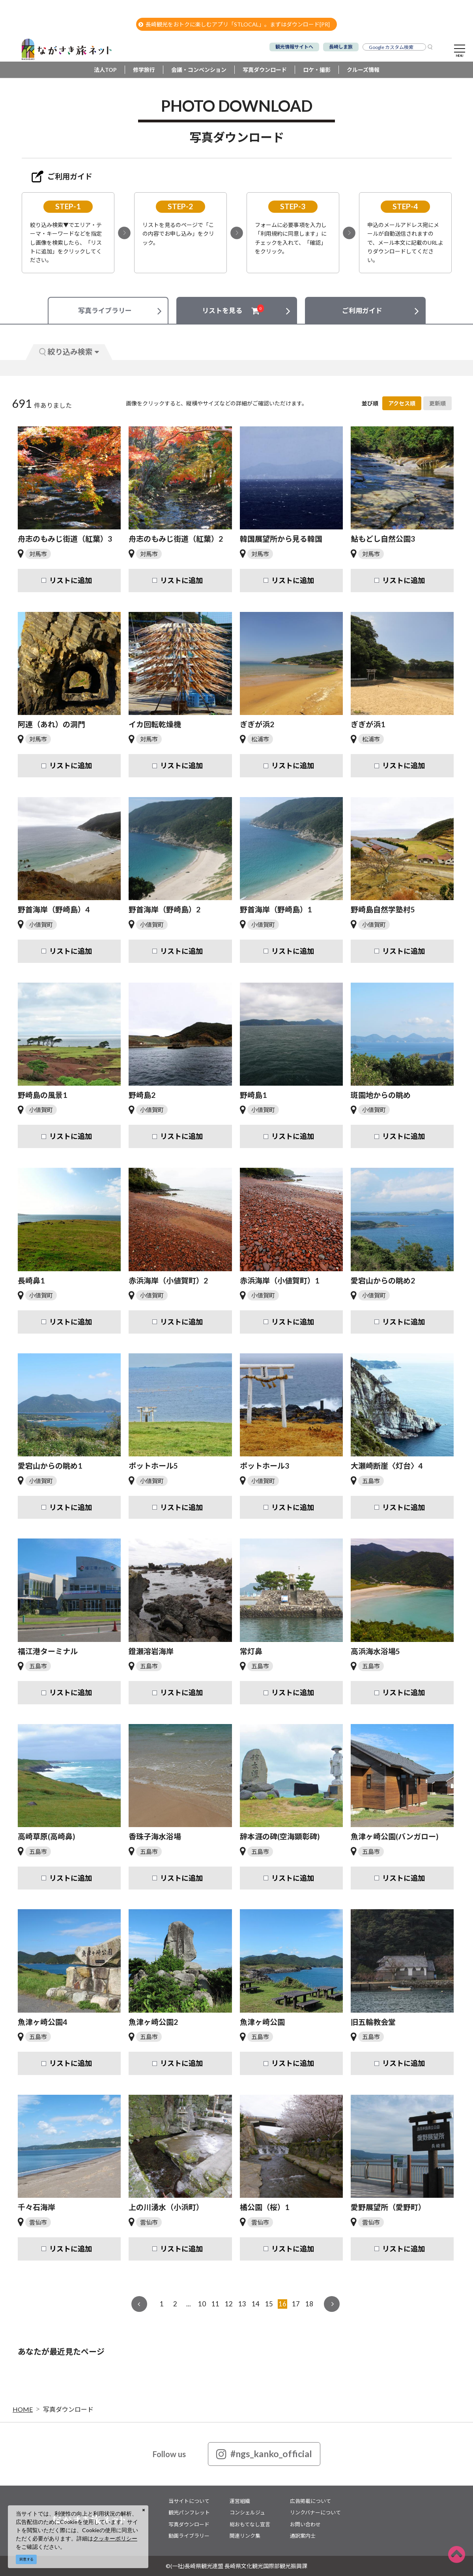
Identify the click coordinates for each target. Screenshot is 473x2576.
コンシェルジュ (247, 2512)
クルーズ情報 (363, 69)
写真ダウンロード (265, 69)
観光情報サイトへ (294, 47)
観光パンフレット (189, 2512)
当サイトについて (188, 2501)
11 (215, 2304)
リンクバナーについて (315, 2512)
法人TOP (105, 69)
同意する (26, 2559)
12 (229, 2304)
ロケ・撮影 (317, 69)
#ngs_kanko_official (264, 2454)
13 (242, 2304)
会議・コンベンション (198, 69)
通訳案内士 (303, 2536)
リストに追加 (70, 580)
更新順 (437, 403)
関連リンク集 (245, 2536)
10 (202, 2304)
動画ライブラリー (188, 2536)
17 (296, 2304)
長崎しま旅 (341, 47)
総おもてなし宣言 (250, 2524)
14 (256, 2304)
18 (309, 2304)
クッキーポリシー (115, 2538)
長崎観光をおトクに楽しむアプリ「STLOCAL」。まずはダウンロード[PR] (234, 24)
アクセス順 (401, 403)
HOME (23, 2409)
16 (282, 2304)
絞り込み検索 (69, 351)
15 (269, 2304)
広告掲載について (310, 2501)
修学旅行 (144, 69)
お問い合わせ (305, 2524)
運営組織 (240, 2501)
